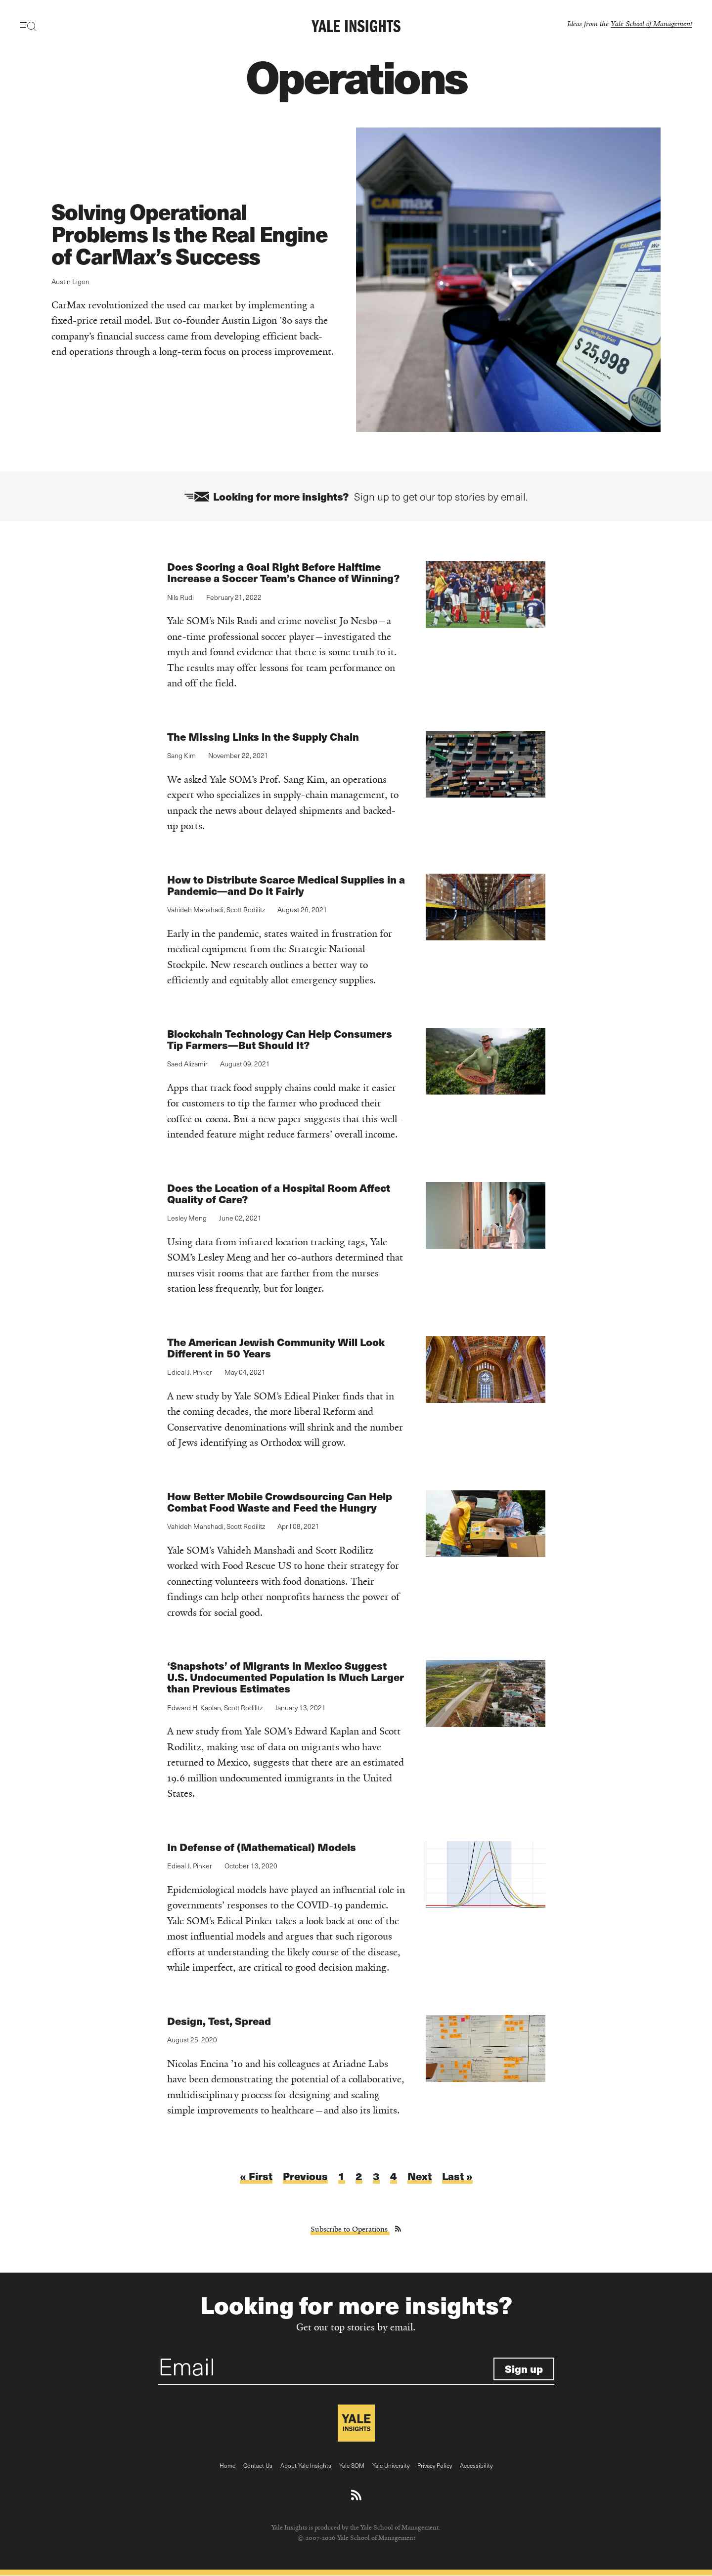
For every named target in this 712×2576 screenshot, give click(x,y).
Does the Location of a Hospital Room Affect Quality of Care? (278, 1193)
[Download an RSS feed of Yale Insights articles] (356, 2495)
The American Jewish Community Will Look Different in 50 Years (276, 1347)
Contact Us (257, 2465)
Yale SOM (351, 2465)
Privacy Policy (434, 2465)
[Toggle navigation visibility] (28, 25)
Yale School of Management (651, 23)
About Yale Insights (305, 2465)
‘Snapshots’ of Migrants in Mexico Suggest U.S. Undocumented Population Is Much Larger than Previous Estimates (285, 1677)
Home (227, 2465)
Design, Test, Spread (219, 2020)
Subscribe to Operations (350, 2229)
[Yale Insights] (356, 27)
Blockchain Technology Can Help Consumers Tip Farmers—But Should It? (279, 1039)
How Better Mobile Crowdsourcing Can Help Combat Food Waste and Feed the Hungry (279, 1501)
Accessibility (476, 2465)
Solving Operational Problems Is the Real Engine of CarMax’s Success (189, 233)
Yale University (390, 2465)
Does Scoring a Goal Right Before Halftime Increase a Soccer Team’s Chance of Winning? (283, 572)
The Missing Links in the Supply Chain (264, 736)
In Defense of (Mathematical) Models (261, 1847)
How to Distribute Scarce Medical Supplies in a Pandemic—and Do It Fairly (286, 885)
